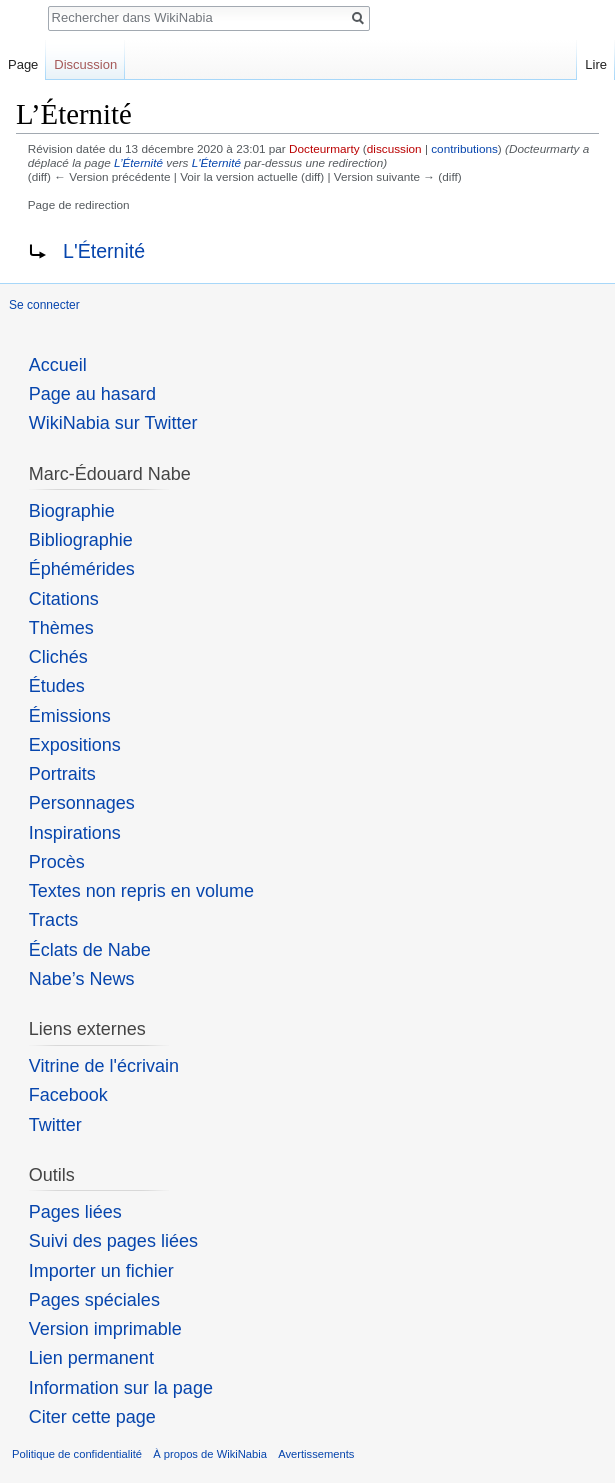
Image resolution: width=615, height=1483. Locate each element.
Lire (596, 64)
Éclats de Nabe (90, 950)
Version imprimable (105, 1329)
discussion (394, 148)
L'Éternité (216, 162)
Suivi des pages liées (113, 1241)
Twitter (55, 1125)
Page (23, 64)
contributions (464, 148)
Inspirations (75, 833)
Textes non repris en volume (141, 891)
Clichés (58, 657)
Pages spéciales (94, 1300)
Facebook (68, 1095)
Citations (64, 599)
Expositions (75, 745)
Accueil (58, 365)
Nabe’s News (82, 979)
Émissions (70, 716)
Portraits (62, 774)
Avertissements (316, 1454)
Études (57, 686)
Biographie (72, 511)
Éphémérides (82, 569)
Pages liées (75, 1212)
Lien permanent (91, 1358)
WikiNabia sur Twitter (113, 423)
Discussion (85, 64)
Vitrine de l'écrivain (104, 1066)
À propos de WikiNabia (210, 1454)
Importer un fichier (101, 1271)
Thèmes (61, 628)
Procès (57, 862)
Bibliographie (81, 540)
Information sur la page (121, 1388)
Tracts (53, 920)
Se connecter (44, 305)
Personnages (82, 803)
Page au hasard (92, 394)
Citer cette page (92, 1417)
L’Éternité (138, 162)
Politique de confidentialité (77, 1454)
